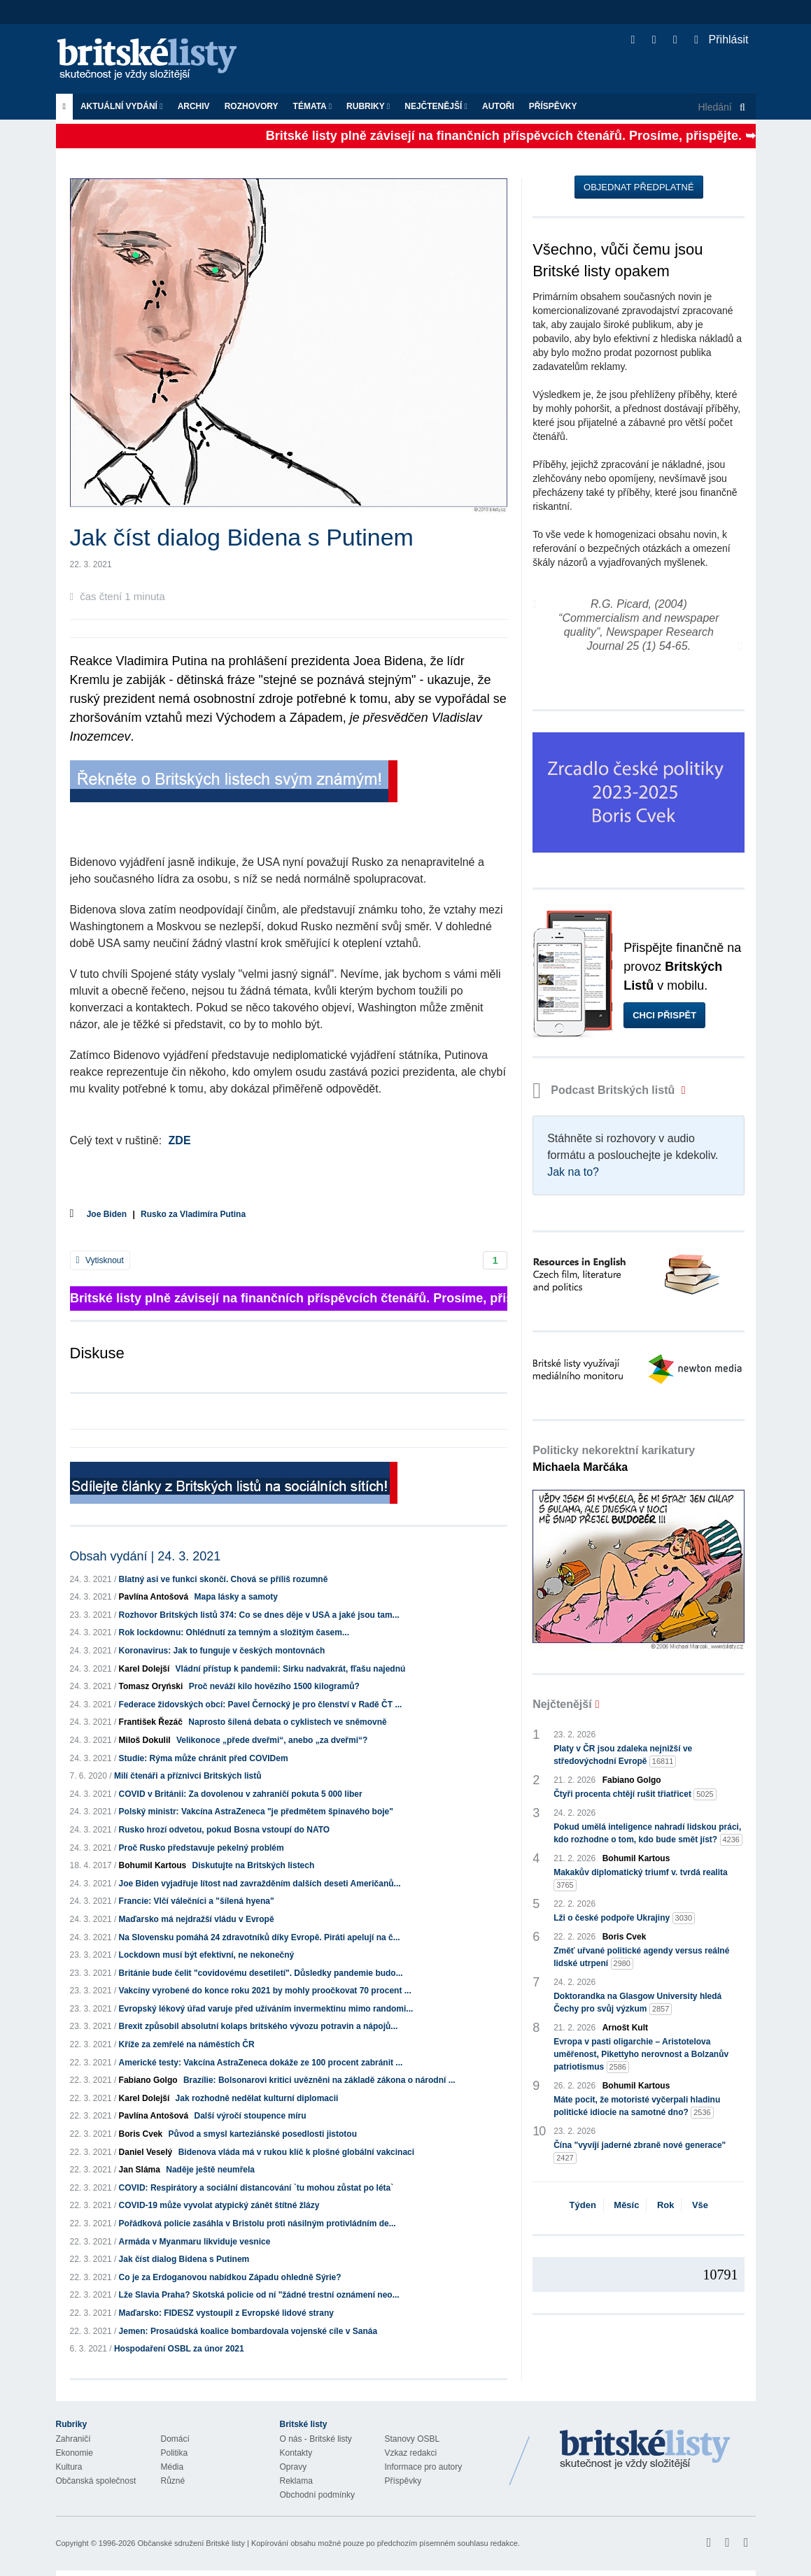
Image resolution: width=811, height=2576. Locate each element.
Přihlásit (721, 39)
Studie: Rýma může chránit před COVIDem (203, 1758)
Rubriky (368, 106)
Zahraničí (73, 2439)
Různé (173, 2481)
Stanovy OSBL (412, 2439)
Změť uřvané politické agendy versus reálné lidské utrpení (641, 1958)
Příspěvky (553, 106)
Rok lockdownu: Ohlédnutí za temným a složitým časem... (234, 1632)
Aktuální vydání (121, 106)
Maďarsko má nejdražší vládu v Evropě (196, 1919)
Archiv (194, 106)
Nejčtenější (435, 106)
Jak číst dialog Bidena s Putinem (184, 2259)
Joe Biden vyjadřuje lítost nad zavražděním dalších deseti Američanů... (260, 1883)
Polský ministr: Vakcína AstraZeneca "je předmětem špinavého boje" (256, 1811)
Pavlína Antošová (154, 1597)
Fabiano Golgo (148, 2080)
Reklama (296, 2481)
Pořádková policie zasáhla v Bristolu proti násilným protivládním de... (257, 2223)
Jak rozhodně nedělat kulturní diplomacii (257, 2098)
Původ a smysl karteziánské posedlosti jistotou (263, 2134)
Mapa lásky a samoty (236, 1597)
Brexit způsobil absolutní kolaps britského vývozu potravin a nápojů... (258, 2026)
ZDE (180, 1140)
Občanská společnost (96, 2481)
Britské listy (154, 60)
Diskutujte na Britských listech (253, 1865)
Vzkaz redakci (411, 2453)
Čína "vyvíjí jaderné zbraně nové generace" (639, 2152)
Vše (700, 2205)
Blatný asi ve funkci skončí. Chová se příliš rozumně (223, 1579)
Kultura (69, 2467)
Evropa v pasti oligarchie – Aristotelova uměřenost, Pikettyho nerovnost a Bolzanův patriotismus (640, 2055)
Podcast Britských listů (605, 1090)
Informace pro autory (424, 2467)
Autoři (498, 106)
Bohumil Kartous (153, 1865)
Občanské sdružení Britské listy (190, 2543)
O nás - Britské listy (316, 2439)
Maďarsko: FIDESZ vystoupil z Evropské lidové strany (226, 2313)
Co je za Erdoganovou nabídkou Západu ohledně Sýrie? (230, 2277)
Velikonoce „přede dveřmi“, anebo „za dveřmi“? (271, 1740)
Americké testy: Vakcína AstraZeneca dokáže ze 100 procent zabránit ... (261, 2063)
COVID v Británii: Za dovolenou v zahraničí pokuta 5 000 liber (240, 1794)
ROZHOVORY (251, 106)
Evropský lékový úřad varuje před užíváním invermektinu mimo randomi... (266, 2009)
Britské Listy (645, 2450)
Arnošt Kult (625, 2028)
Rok (666, 2205)
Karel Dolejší (144, 1669)
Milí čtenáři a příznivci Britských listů (188, 1776)
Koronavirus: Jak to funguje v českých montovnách (222, 1651)
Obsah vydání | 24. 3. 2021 (145, 1556)
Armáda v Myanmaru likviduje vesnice (195, 2242)
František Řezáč (151, 1722)
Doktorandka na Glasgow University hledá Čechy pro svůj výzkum (637, 2003)
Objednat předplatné (638, 187)
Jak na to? (573, 1172)
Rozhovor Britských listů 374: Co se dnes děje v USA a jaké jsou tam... (259, 1615)
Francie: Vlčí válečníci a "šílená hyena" (196, 1901)
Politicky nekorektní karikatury (614, 1458)
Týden (583, 2205)
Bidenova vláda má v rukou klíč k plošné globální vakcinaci (296, 2152)
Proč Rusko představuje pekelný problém (201, 1848)
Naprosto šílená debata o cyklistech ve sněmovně (287, 1722)
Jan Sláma (139, 2170)
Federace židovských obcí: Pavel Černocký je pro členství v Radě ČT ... (260, 1704)
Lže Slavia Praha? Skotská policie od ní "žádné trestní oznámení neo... (259, 2295)
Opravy (293, 2467)
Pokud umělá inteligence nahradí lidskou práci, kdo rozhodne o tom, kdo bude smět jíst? (647, 1834)
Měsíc (626, 2205)
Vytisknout (100, 1260)
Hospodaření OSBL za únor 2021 (179, 2349)
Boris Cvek (141, 2134)
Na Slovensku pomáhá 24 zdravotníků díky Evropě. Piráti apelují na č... (259, 1937)
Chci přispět (664, 1015)
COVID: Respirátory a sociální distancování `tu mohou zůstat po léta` (256, 2188)
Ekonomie (74, 2453)
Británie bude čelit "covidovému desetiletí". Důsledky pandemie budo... (261, 1973)
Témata (312, 106)
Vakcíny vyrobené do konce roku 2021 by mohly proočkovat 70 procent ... (265, 1990)
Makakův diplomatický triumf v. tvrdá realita (640, 1879)
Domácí (175, 2439)
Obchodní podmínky (317, 2495)
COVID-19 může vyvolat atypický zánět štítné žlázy (219, 2205)
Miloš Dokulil (145, 1740)
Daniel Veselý (146, 2152)
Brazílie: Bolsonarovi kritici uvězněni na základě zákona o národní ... (319, 2080)
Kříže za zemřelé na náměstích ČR (187, 2044)
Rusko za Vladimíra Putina (193, 1214)
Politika (174, 2453)
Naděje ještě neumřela (210, 2170)
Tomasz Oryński (151, 1686)
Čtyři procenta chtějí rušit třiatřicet (635, 1794)
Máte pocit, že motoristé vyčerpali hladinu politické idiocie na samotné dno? (636, 2107)
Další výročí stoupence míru (250, 2116)
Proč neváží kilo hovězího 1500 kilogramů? (274, 1686)
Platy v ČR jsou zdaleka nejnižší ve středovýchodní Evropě (622, 1755)
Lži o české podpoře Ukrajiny (624, 1918)
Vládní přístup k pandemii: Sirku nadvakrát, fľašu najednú (291, 1669)
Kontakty (296, 2453)
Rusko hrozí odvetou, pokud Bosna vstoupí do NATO (224, 1830)
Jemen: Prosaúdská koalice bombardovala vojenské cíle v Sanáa (248, 2331)
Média (172, 2467)
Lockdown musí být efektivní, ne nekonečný (207, 1955)
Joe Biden (107, 1214)
